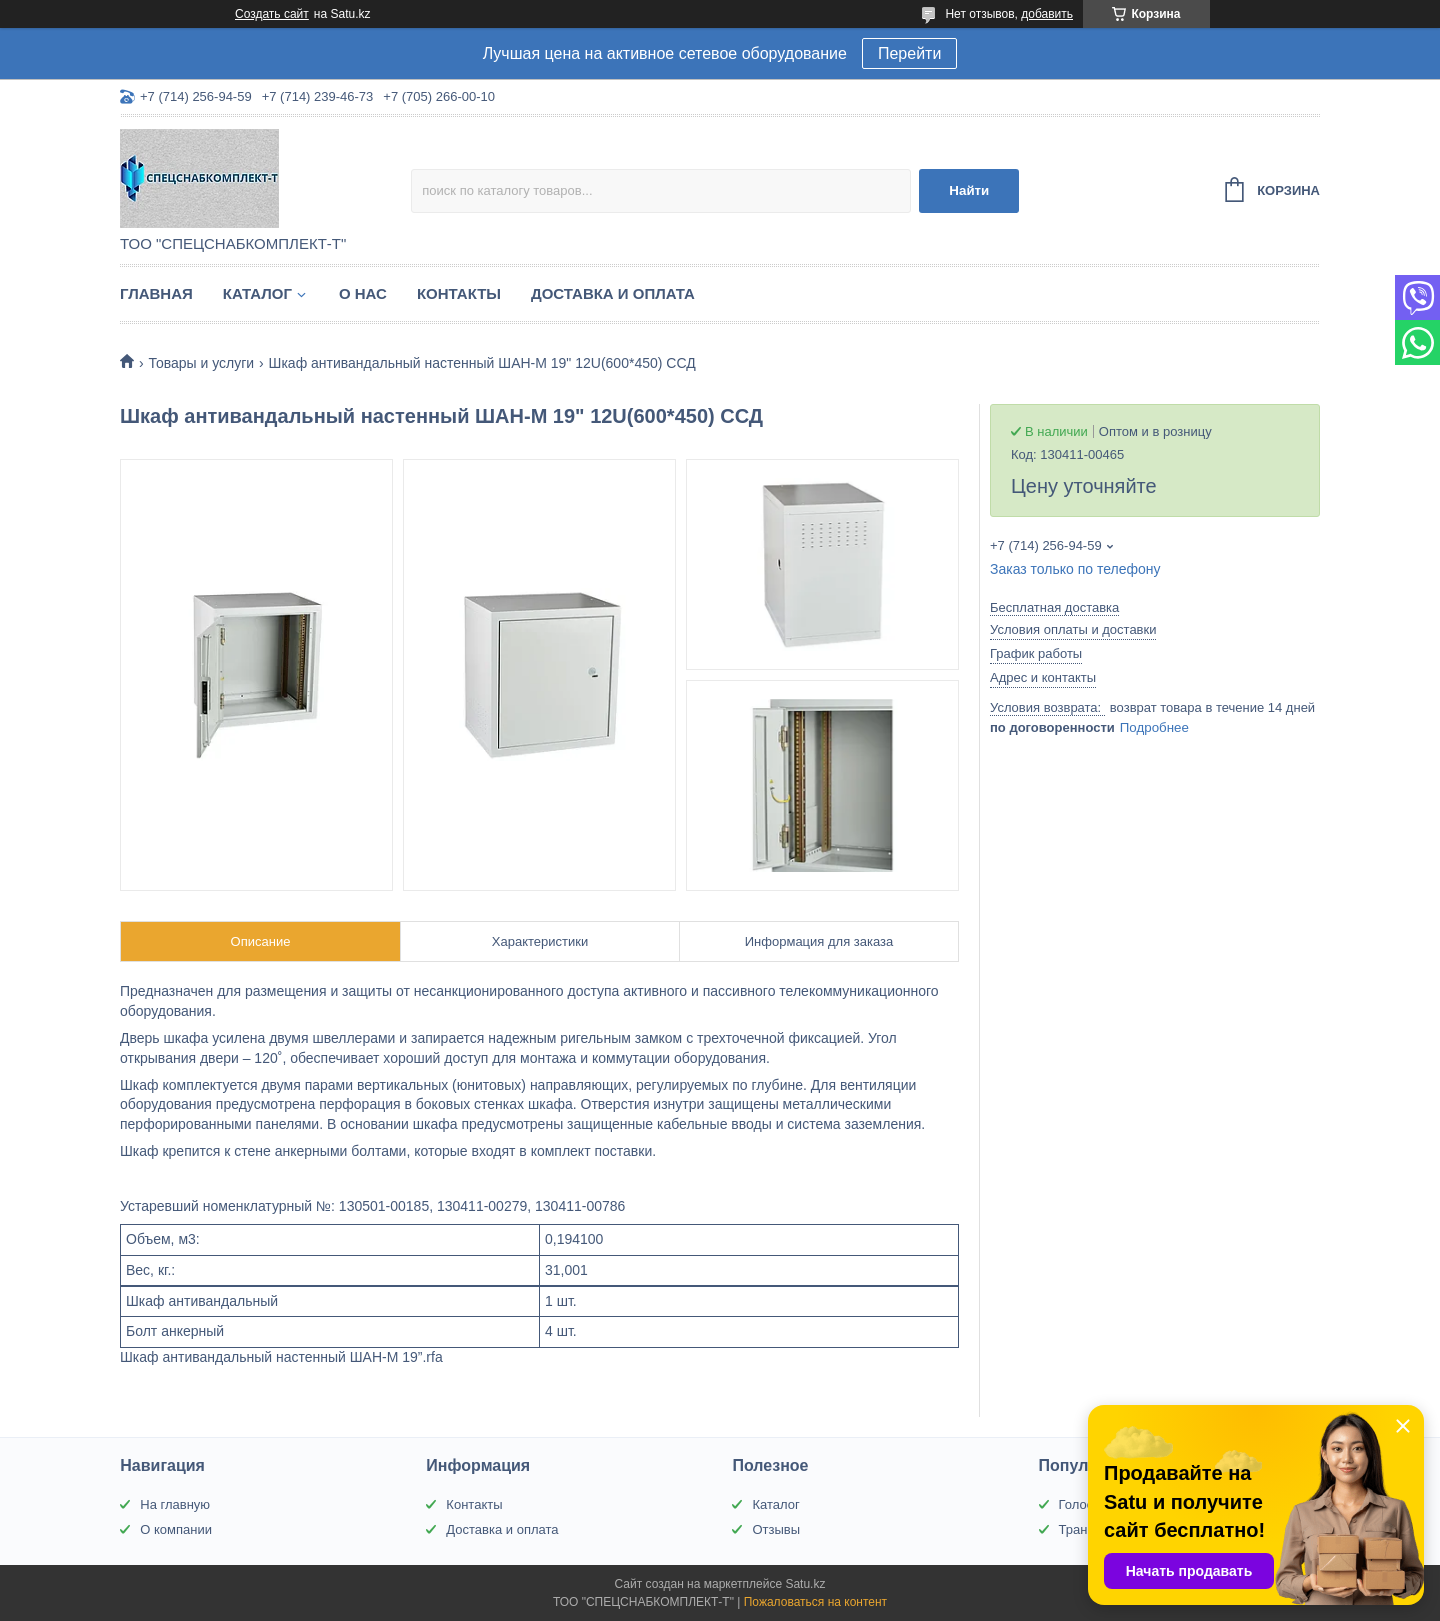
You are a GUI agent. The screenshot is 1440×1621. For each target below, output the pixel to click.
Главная (156, 293)
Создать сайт (272, 14)
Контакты (459, 293)
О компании (176, 1529)
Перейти (909, 53)
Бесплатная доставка (1054, 607)
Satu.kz (805, 1584)
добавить (1047, 14)
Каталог (257, 293)
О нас (363, 293)
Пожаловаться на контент (815, 1602)
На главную (175, 1504)
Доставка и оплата (613, 293)
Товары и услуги (201, 363)
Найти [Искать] (969, 190)
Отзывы (776, 1529)
